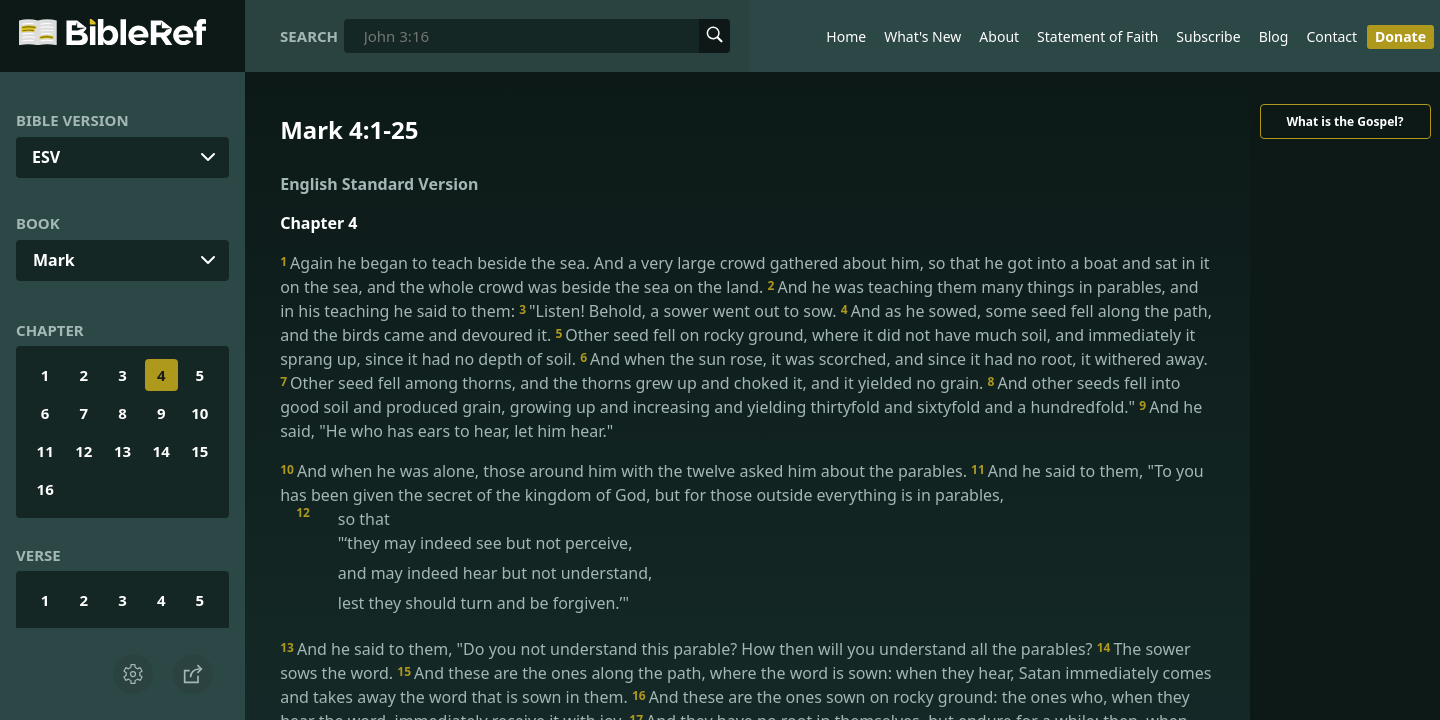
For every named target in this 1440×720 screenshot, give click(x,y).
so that (763, 561)
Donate (1400, 36)
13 (122, 451)
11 (45, 451)
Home (846, 36)
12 (83, 451)
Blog (1274, 36)
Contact (1331, 36)
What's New (922, 36)
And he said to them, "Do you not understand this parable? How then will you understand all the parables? (688, 649)
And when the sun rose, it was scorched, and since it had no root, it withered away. (894, 359)
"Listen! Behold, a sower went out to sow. (680, 311)
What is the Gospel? (1344, 121)
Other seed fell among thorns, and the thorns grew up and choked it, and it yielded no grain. (633, 383)
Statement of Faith (1097, 36)
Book (38, 223)
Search (309, 36)
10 (199, 413)
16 (45, 489)
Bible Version (72, 120)
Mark (54, 260)
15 (199, 451)
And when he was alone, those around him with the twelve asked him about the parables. (625, 471)
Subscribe (1208, 36)
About (999, 36)
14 (161, 451)
